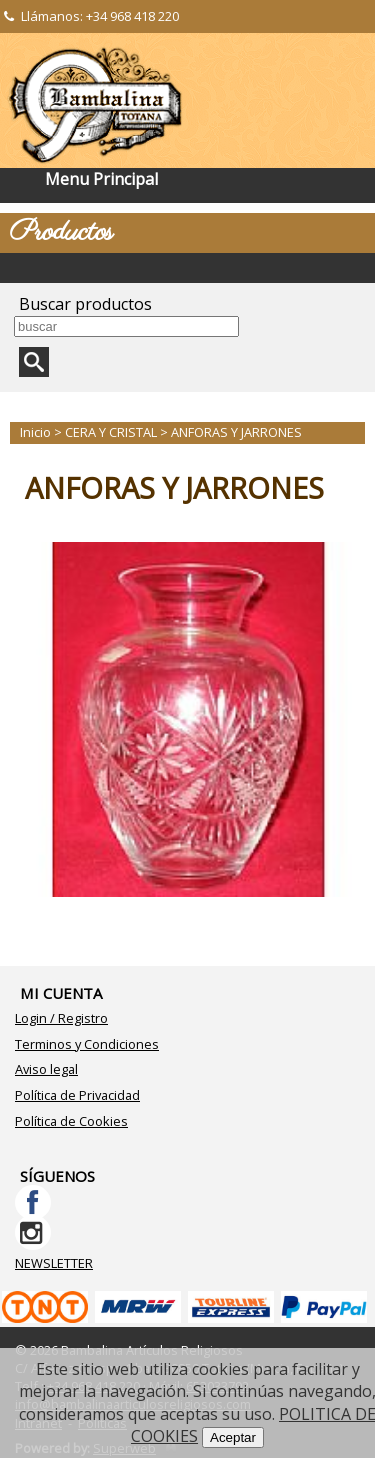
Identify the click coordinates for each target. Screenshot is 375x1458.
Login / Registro (61, 1018)
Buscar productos (85, 304)
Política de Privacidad (77, 1095)
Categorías (187, 268)
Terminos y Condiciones (87, 1044)
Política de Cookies (71, 1121)
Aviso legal (46, 1069)
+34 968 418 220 (132, 16)
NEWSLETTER (54, 1263)
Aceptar (233, 1437)
